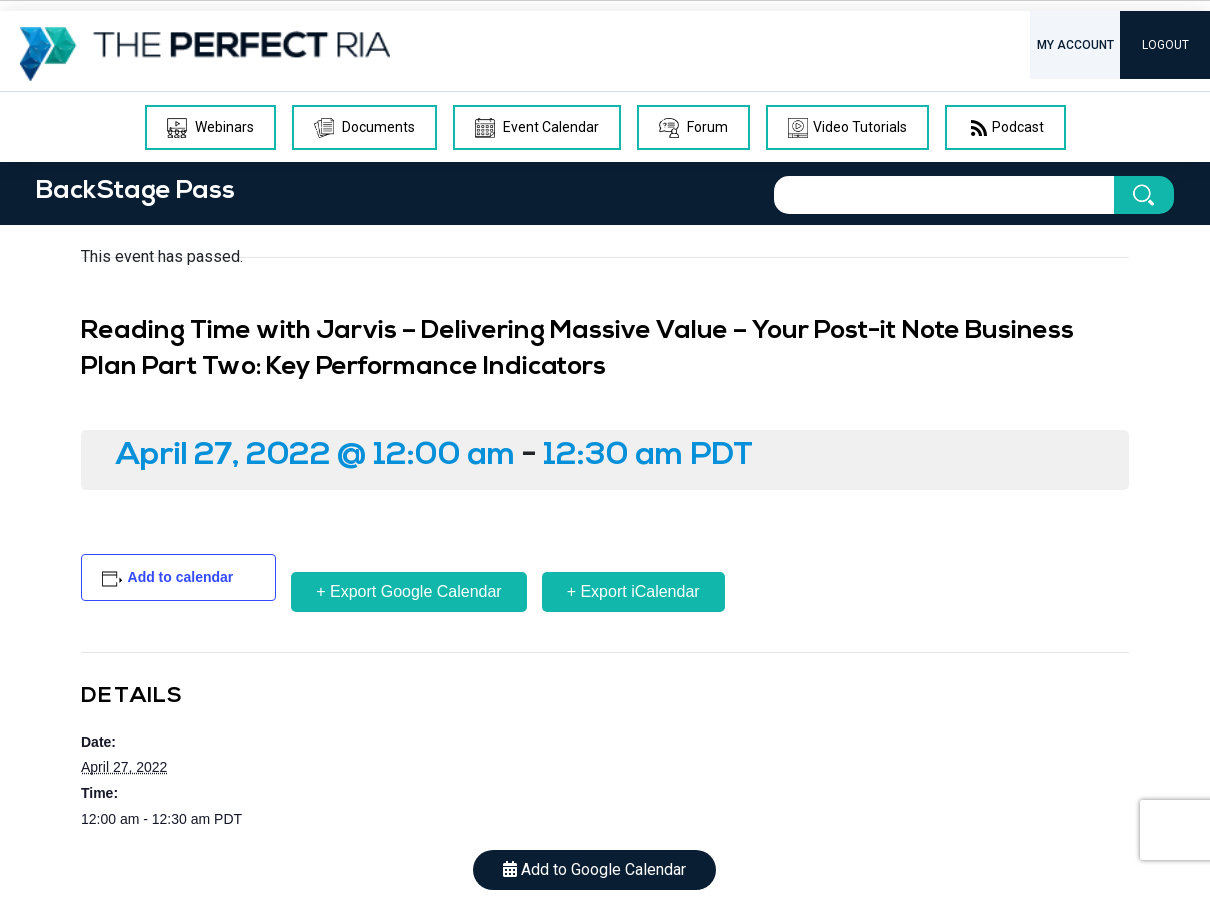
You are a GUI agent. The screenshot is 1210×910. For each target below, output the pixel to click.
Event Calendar (537, 128)
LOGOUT (1165, 45)
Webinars (210, 128)
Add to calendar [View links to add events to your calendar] (181, 577)
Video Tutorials (847, 128)
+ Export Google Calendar (408, 591)
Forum (693, 128)
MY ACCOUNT (1075, 45)
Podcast (1005, 128)
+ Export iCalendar (633, 591)
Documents (364, 128)
